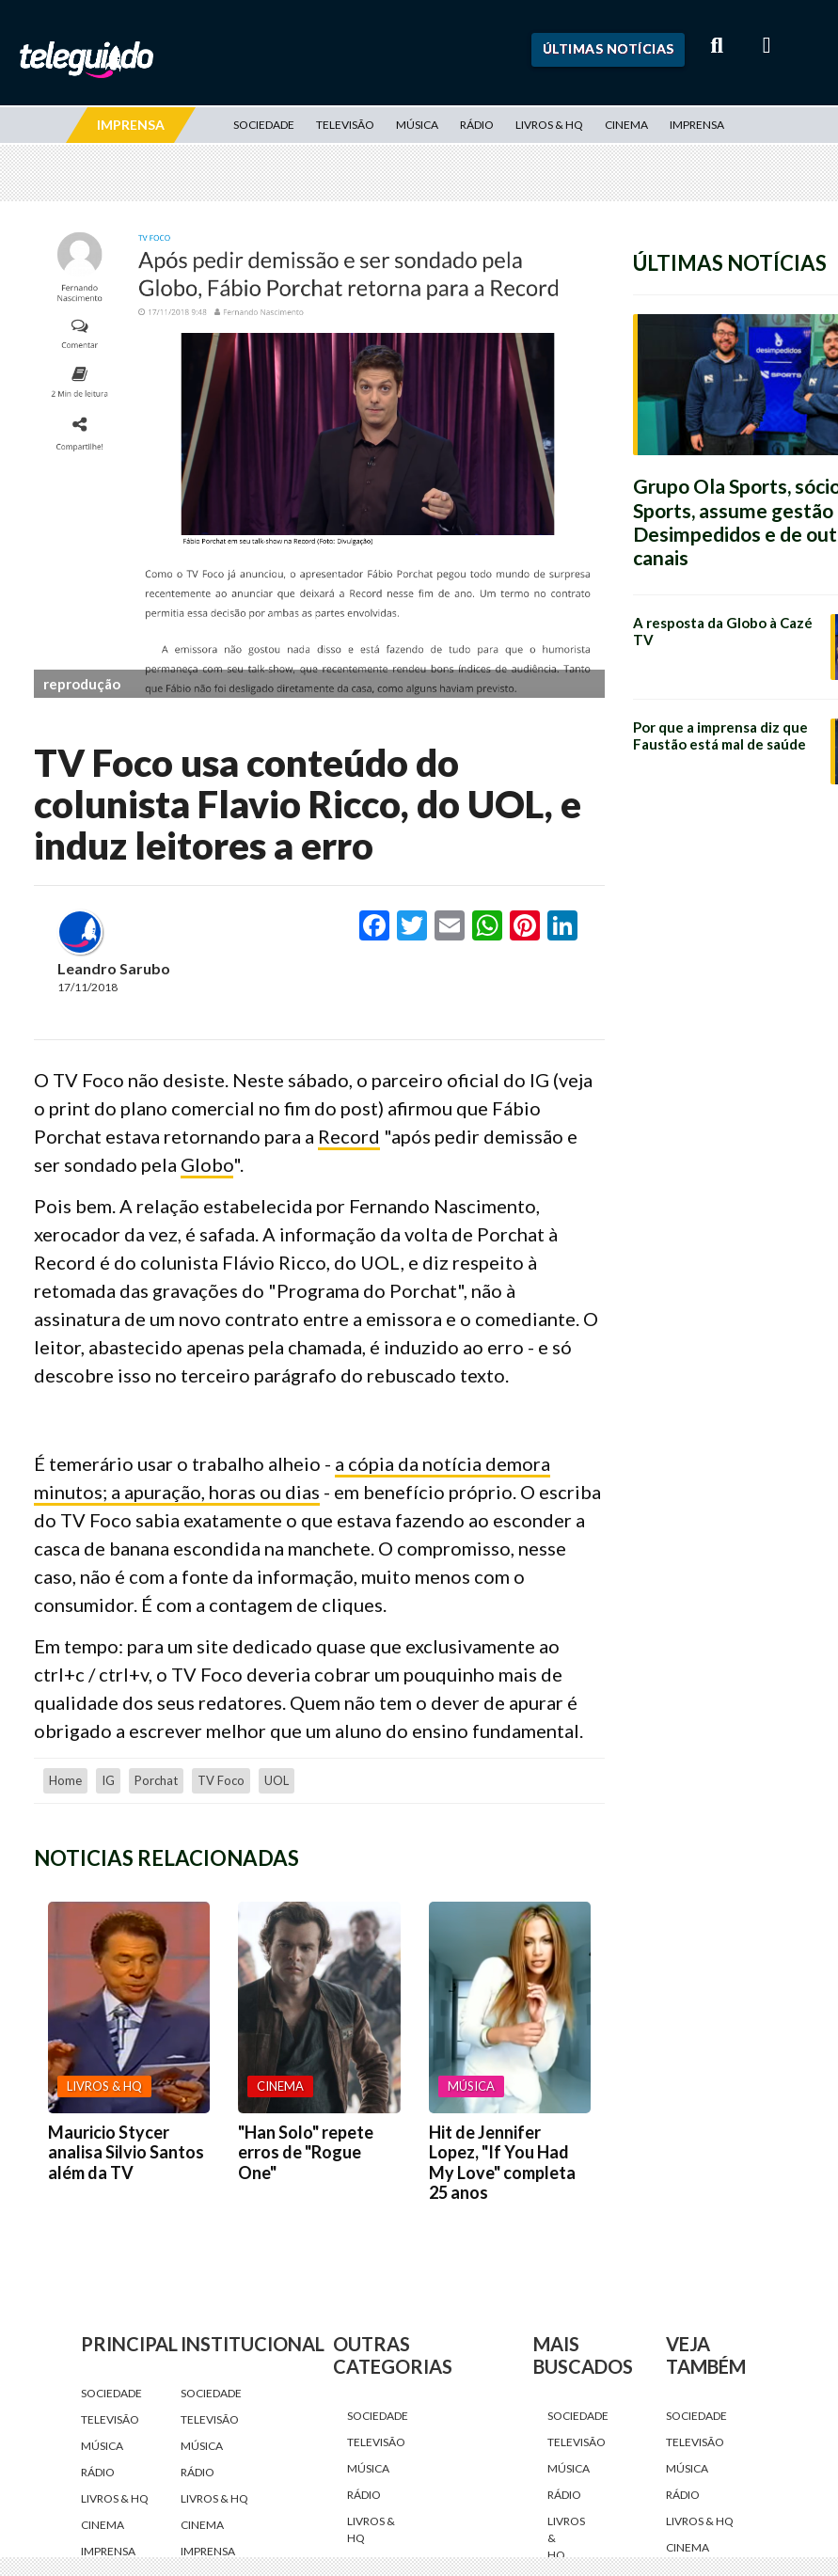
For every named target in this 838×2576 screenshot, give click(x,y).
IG (108, 1780)
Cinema (626, 125)
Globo (207, 1164)
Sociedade (263, 125)
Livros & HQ (549, 125)
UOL (276, 1780)
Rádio (477, 125)
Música (417, 125)
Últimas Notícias (608, 48)
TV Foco (221, 1780)
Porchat (156, 1780)
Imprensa (697, 125)
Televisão (345, 125)
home (65, 1780)
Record (349, 1136)
